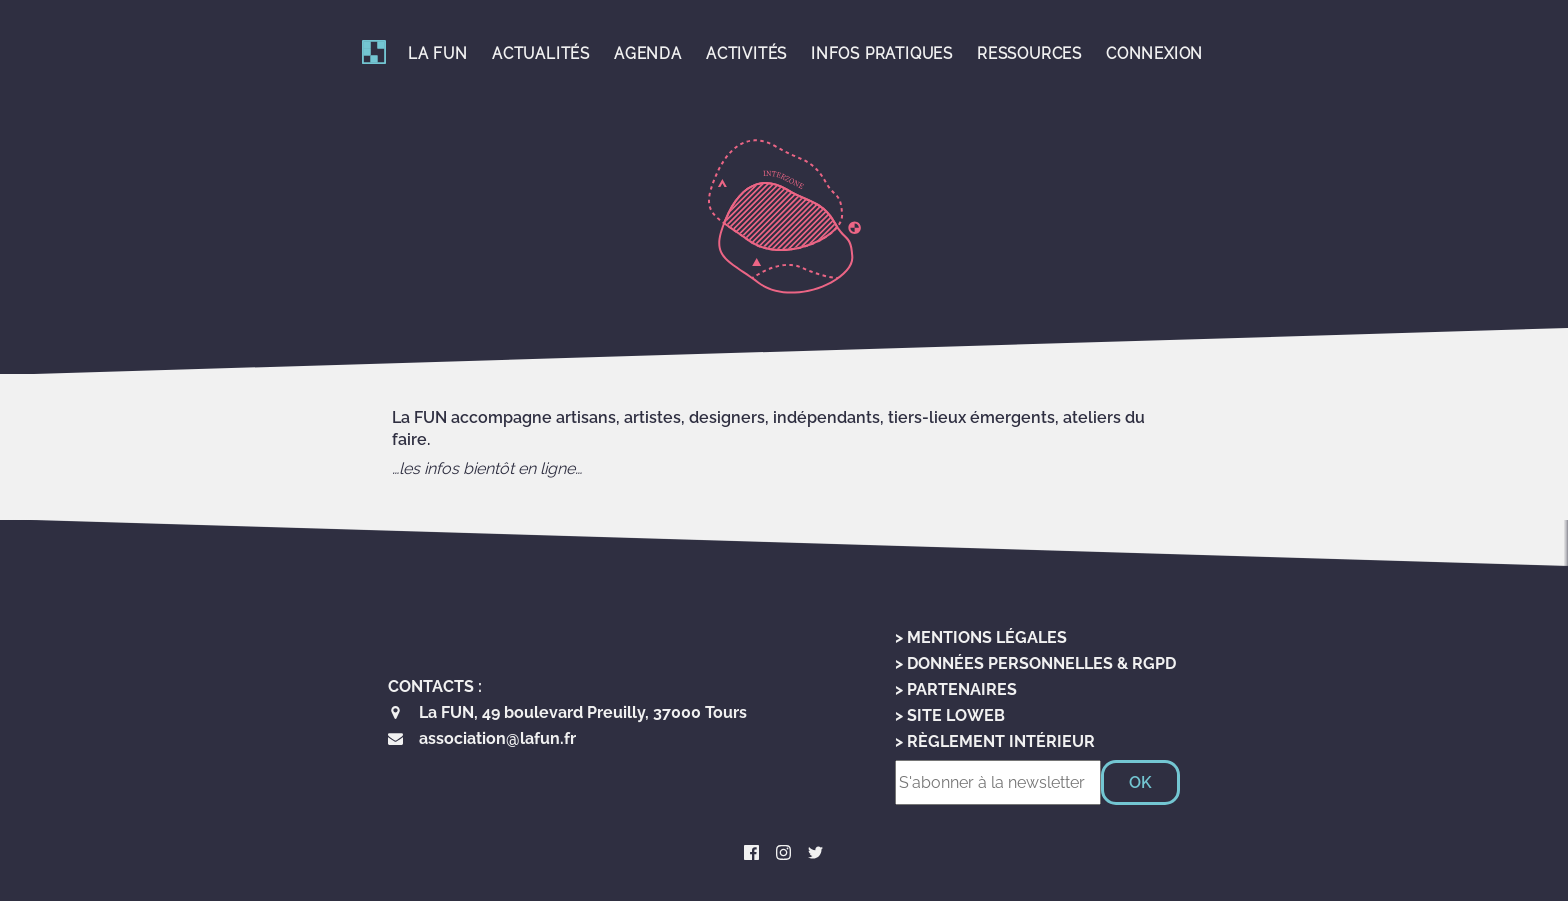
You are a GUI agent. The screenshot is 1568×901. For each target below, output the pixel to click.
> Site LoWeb (950, 715)
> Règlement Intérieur (995, 741)
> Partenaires (956, 689)
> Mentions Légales (981, 637)
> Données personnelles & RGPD (1035, 663)
